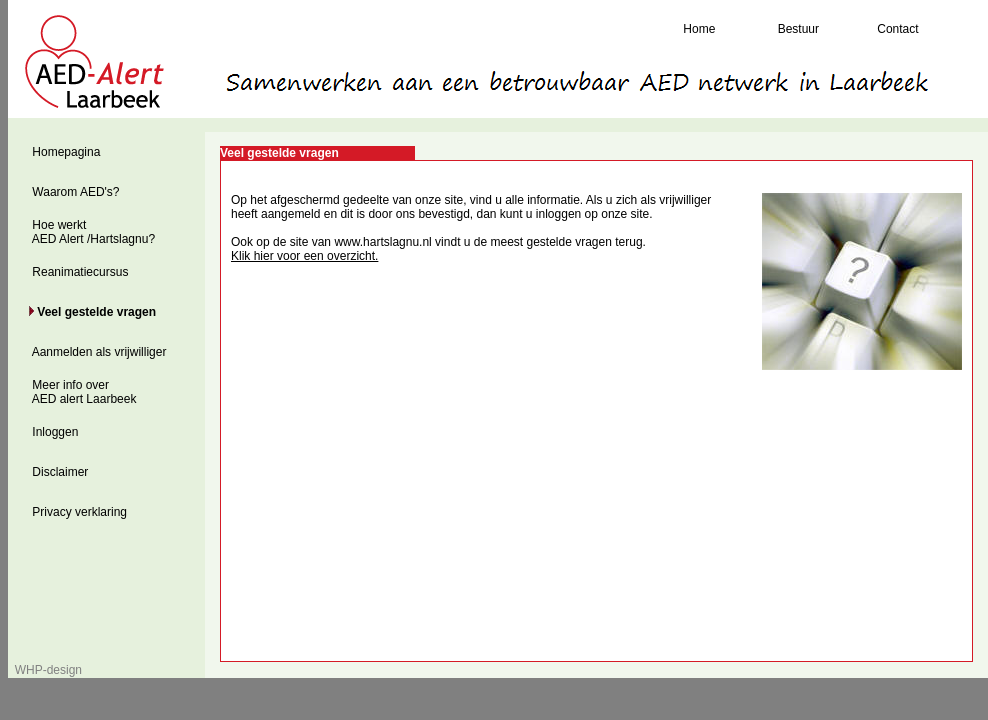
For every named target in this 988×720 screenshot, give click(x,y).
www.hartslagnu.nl (382, 242)
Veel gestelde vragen (95, 312)
